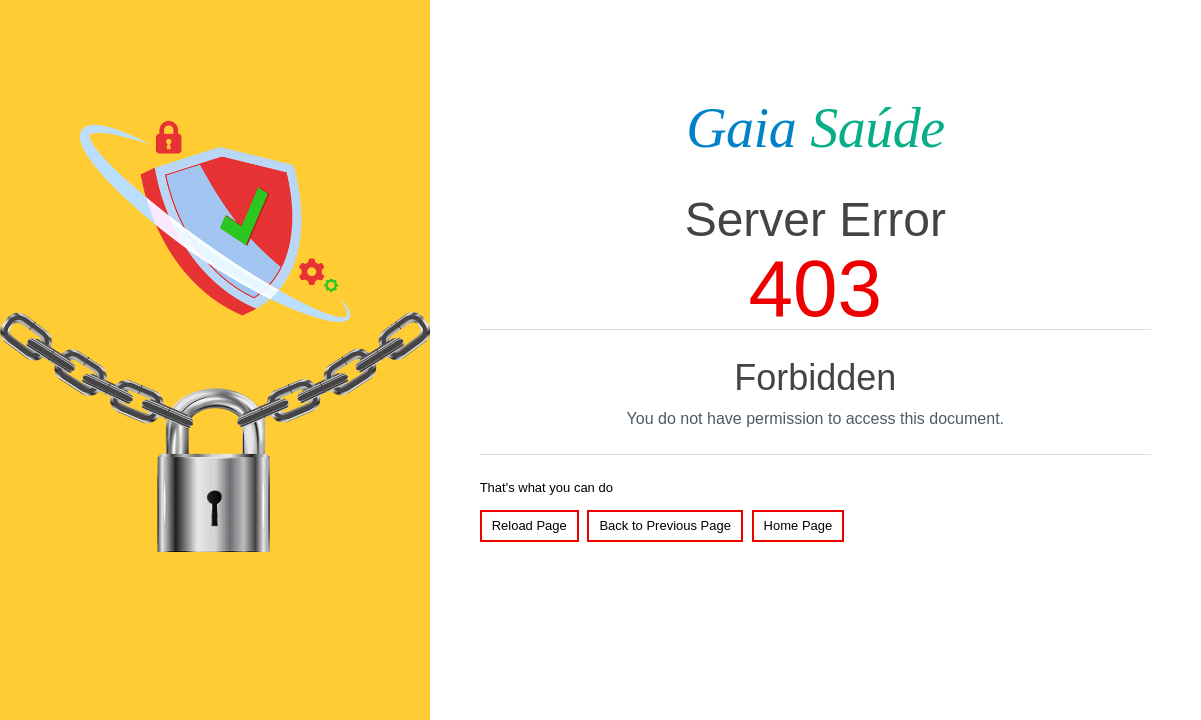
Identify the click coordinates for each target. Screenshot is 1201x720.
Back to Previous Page (665, 525)
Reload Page (529, 525)
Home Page (798, 525)
